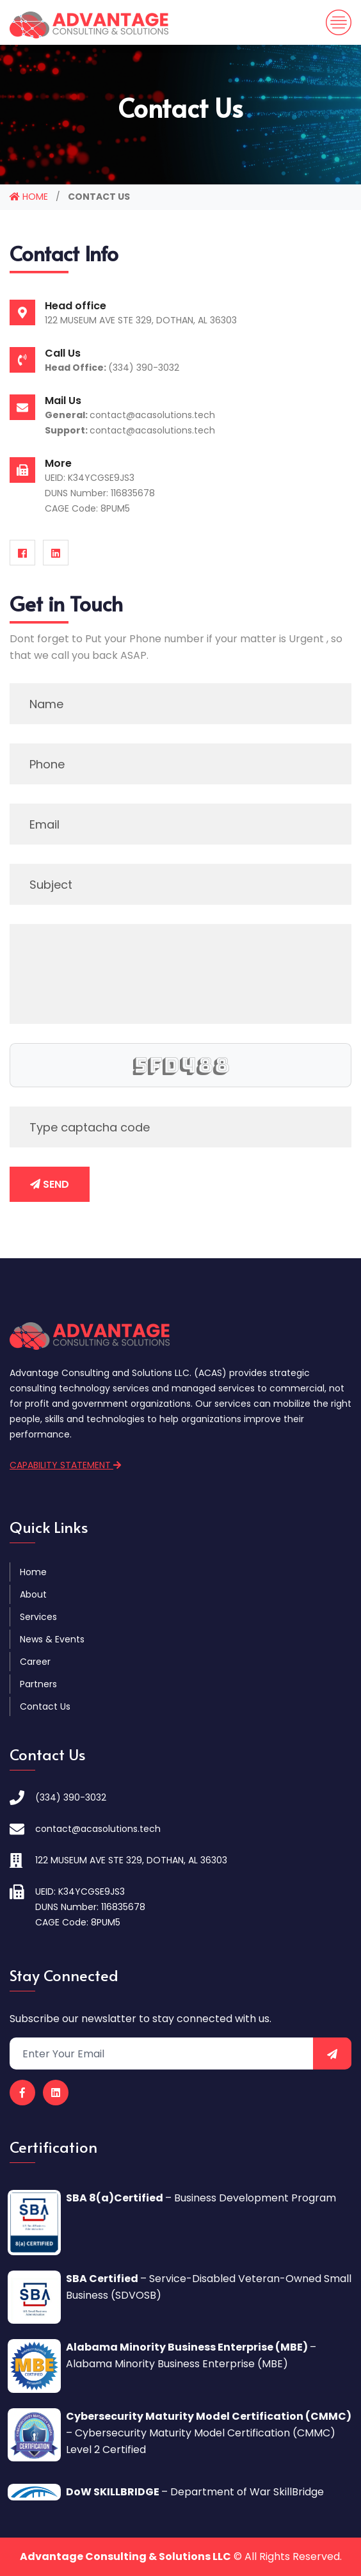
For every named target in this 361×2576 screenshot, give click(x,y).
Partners (38, 1684)
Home (33, 1572)
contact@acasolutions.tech (152, 415)
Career (35, 1661)
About (33, 1594)
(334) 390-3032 (143, 367)
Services (38, 1616)
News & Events (52, 1639)
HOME (29, 196)
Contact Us (45, 1706)
